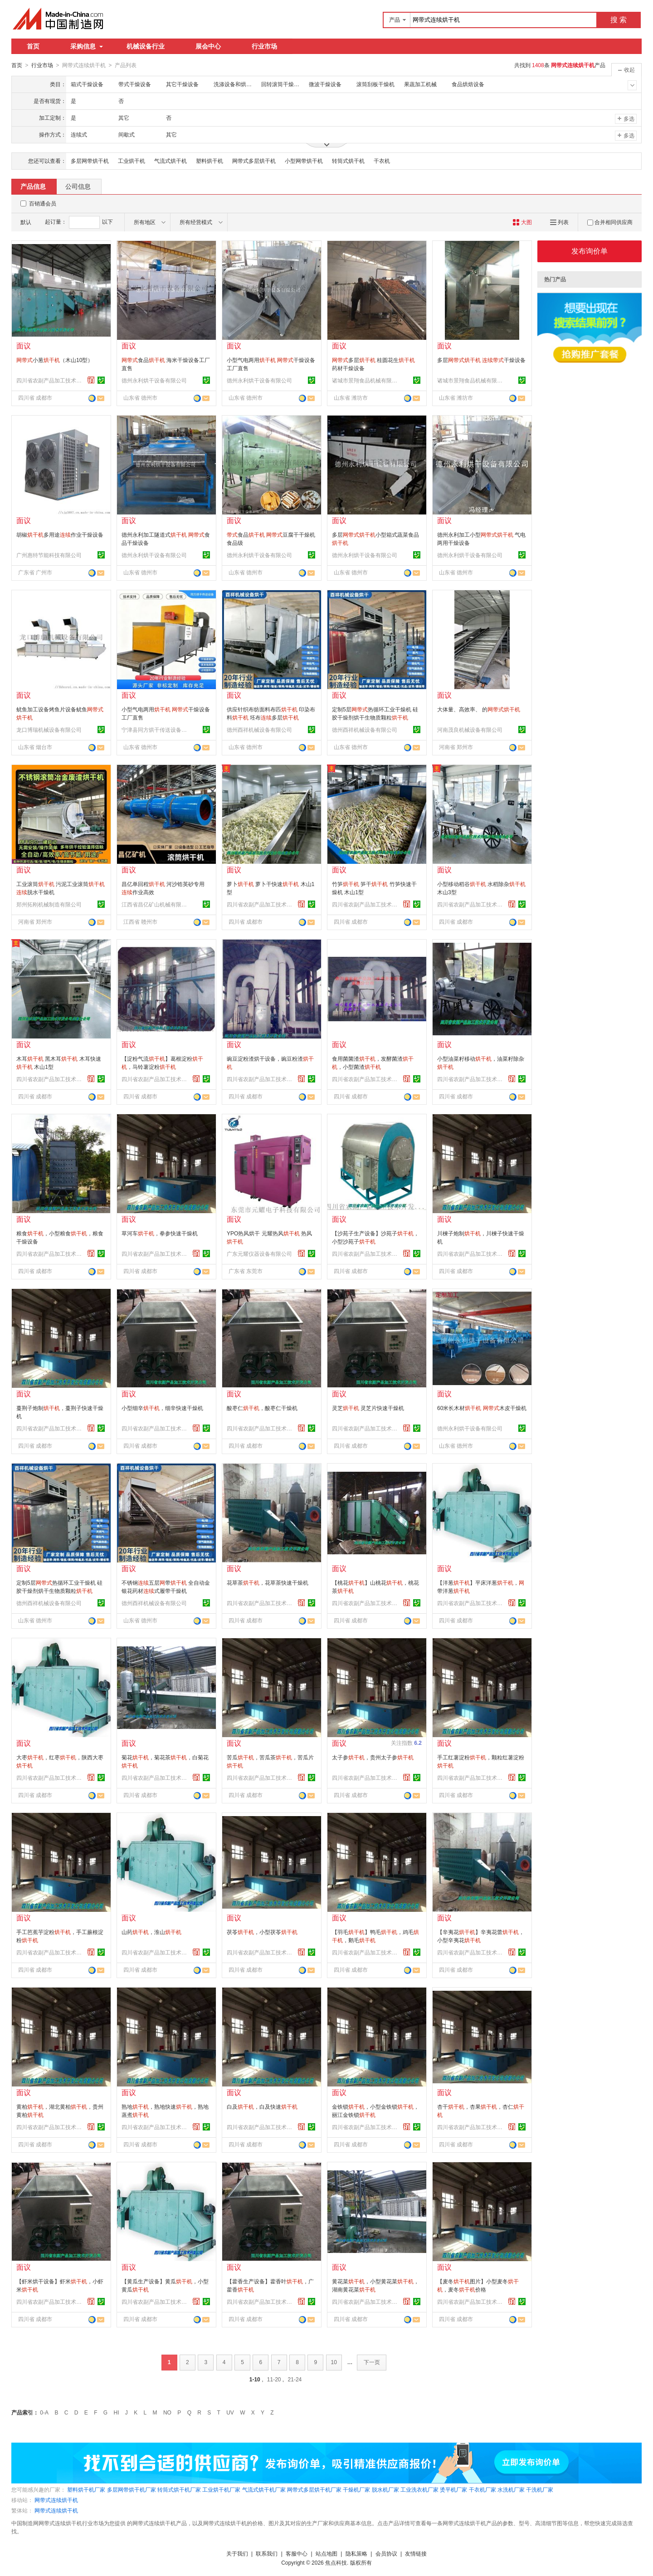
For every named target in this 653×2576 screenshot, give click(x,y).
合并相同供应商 (610, 222)
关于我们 (237, 2553)
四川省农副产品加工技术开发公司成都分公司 (50, 380)
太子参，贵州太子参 (373, 1757)
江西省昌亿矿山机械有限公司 (156, 904)
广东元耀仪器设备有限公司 (259, 1253)
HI (116, 2412)
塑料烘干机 (209, 160)
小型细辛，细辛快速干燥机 (162, 1408)
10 (334, 2362)
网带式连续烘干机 (56, 2500)
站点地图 (326, 2553)
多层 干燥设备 (481, 360)
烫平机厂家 (453, 2489)
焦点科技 (336, 2562)
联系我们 (267, 2553)
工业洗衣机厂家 (419, 2489)
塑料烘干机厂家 (86, 2489)
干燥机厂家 (356, 2489)
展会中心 (208, 46)
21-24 (295, 2379)
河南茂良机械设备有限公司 (469, 729)
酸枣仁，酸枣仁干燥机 (262, 1408)
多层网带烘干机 (90, 160)
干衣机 (382, 160)
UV (230, 2412)
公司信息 (78, 186)
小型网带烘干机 (304, 160)
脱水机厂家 (385, 2489)
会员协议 (386, 2553)
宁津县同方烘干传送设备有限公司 (156, 729)
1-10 (254, 2379)
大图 (522, 222)
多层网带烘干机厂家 (131, 2489)
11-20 (274, 2379)
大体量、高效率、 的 (478, 709)
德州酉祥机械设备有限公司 (259, 729)
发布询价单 (589, 251)
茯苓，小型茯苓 (262, 1932)
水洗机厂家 (511, 2489)
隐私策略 (356, 2553)
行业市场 (264, 46)
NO (167, 2412)
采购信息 (86, 46)
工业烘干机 (131, 160)
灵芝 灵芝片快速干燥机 (368, 1408)
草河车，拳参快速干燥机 (160, 1233)
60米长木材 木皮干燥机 (481, 1408)
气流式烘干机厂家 (264, 2489)
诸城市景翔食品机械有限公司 (366, 380)
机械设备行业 (146, 46)
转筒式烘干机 (348, 160)
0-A (44, 2412)
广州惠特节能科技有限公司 (49, 555)
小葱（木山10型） (54, 360)
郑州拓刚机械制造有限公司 (49, 904)
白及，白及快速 (262, 2106)
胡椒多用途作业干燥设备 (59, 534)
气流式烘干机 (170, 160)
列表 (559, 222)
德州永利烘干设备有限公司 (154, 380)
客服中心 (296, 2553)
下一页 (372, 2362)
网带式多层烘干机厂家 (314, 2489)
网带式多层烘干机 (254, 160)
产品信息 (33, 186)
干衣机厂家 (482, 2489)
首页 (33, 46)
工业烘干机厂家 (221, 2489)
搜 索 (618, 20)
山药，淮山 (151, 1932)
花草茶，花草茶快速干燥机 (267, 1582)
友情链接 (416, 2553)
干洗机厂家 (539, 2489)
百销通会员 (42, 203)
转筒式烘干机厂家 (179, 2489)
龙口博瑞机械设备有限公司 (49, 729)
